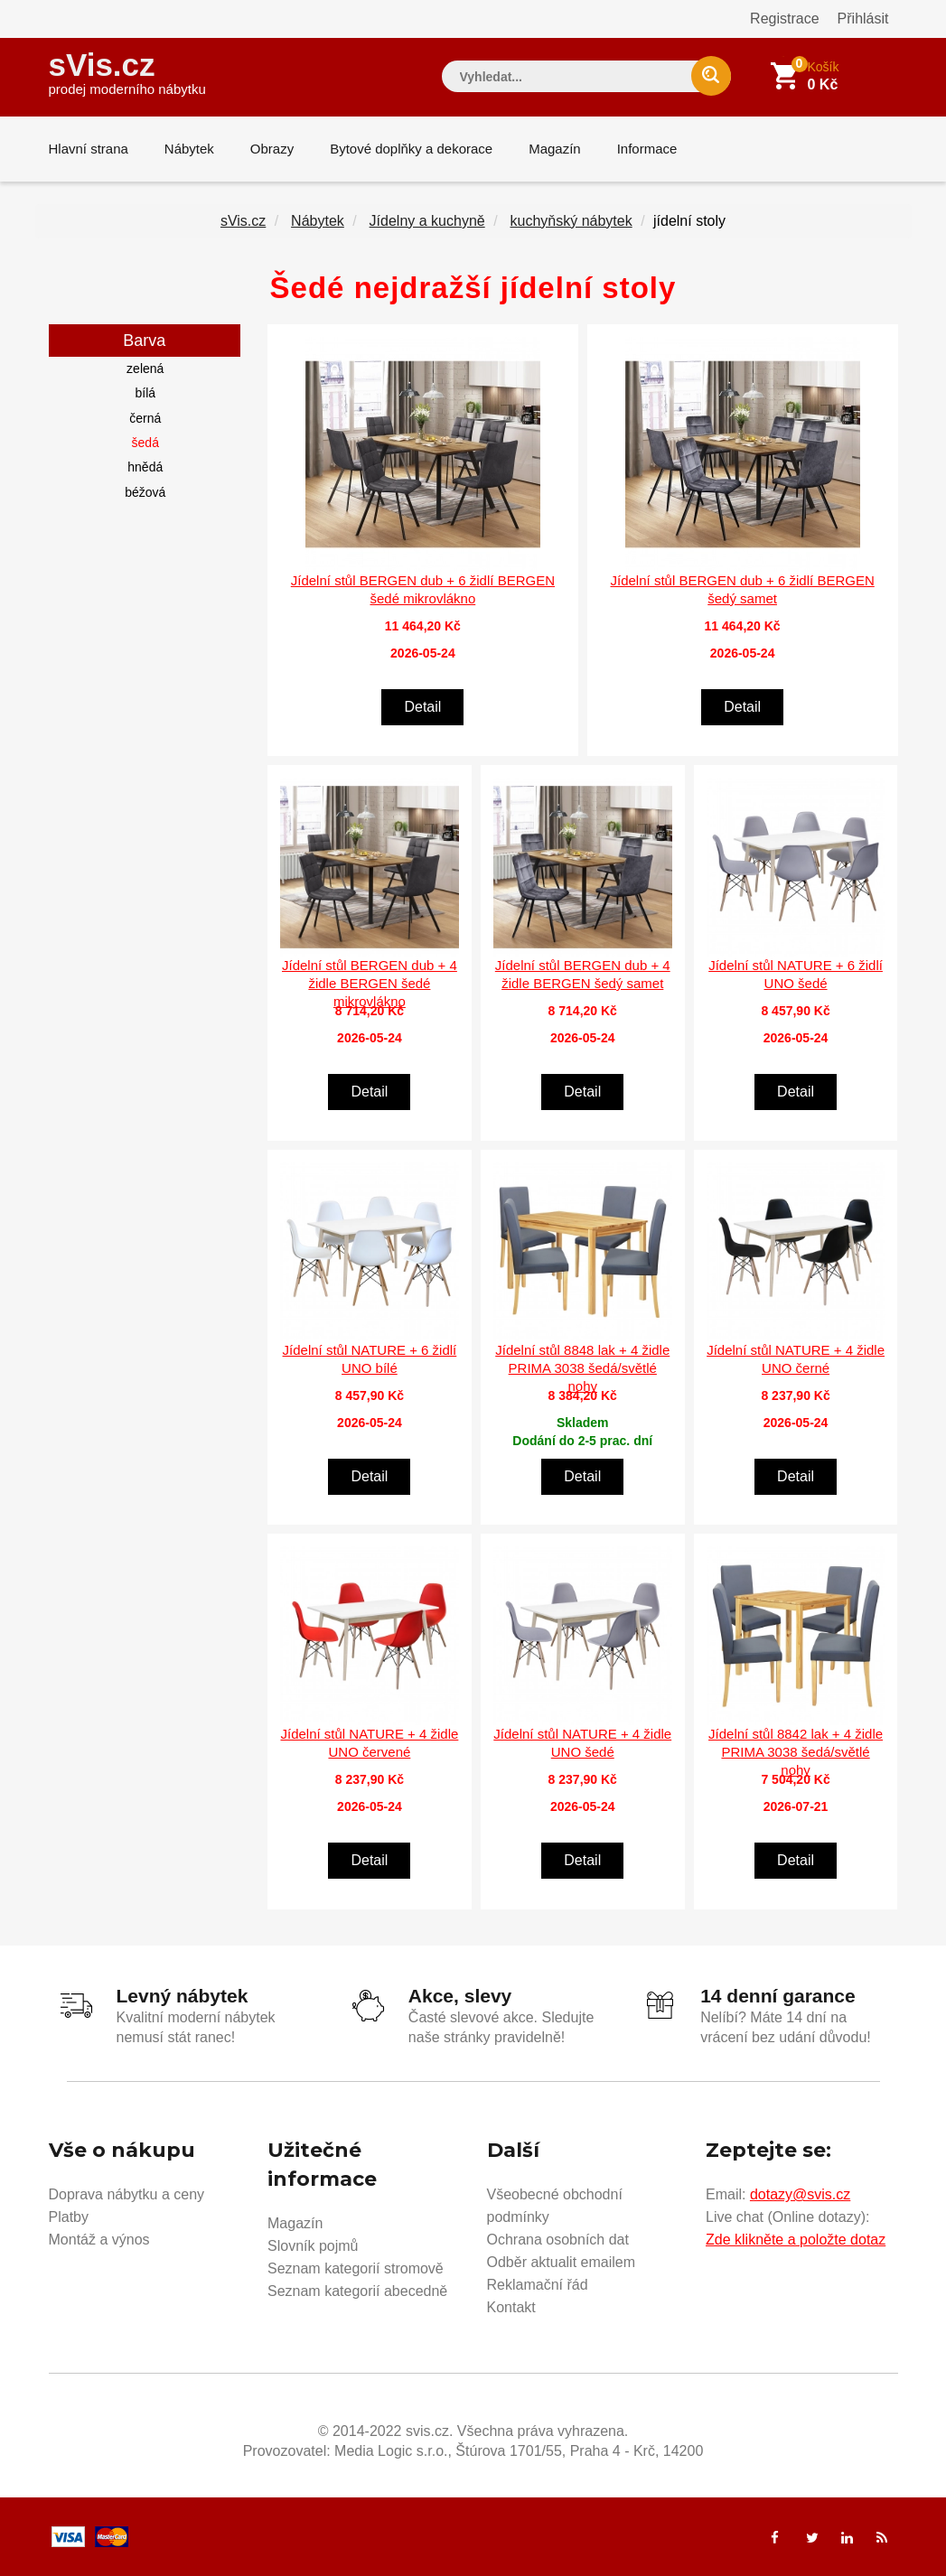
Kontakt (511, 2307)
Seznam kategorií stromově (355, 2268)
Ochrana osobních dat (558, 2239)
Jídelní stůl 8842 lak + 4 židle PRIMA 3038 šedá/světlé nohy (795, 1752)
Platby (69, 2217)
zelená (145, 368)
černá (145, 418)
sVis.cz (127, 72)
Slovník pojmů (313, 2246)
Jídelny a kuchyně (427, 221)
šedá (145, 442)
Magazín (555, 148)
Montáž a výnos (99, 2239)
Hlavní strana (88, 148)
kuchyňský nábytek (571, 221)
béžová (145, 492)
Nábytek (189, 148)
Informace (647, 148)
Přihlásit (863, 18)
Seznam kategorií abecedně (357, 2291)
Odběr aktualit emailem (561, 2262)
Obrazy (272, 148)
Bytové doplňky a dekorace (411, 148)
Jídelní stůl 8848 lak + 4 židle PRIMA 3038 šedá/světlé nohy (582, 1368)
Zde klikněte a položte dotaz (795, 2239)
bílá (145, 393)
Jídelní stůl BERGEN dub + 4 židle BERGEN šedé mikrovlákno (369, 983)
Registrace (784, 18)
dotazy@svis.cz (800, 2194)
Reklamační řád (537, 2284)
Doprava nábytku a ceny (127, 2194)
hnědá (145, 467)
